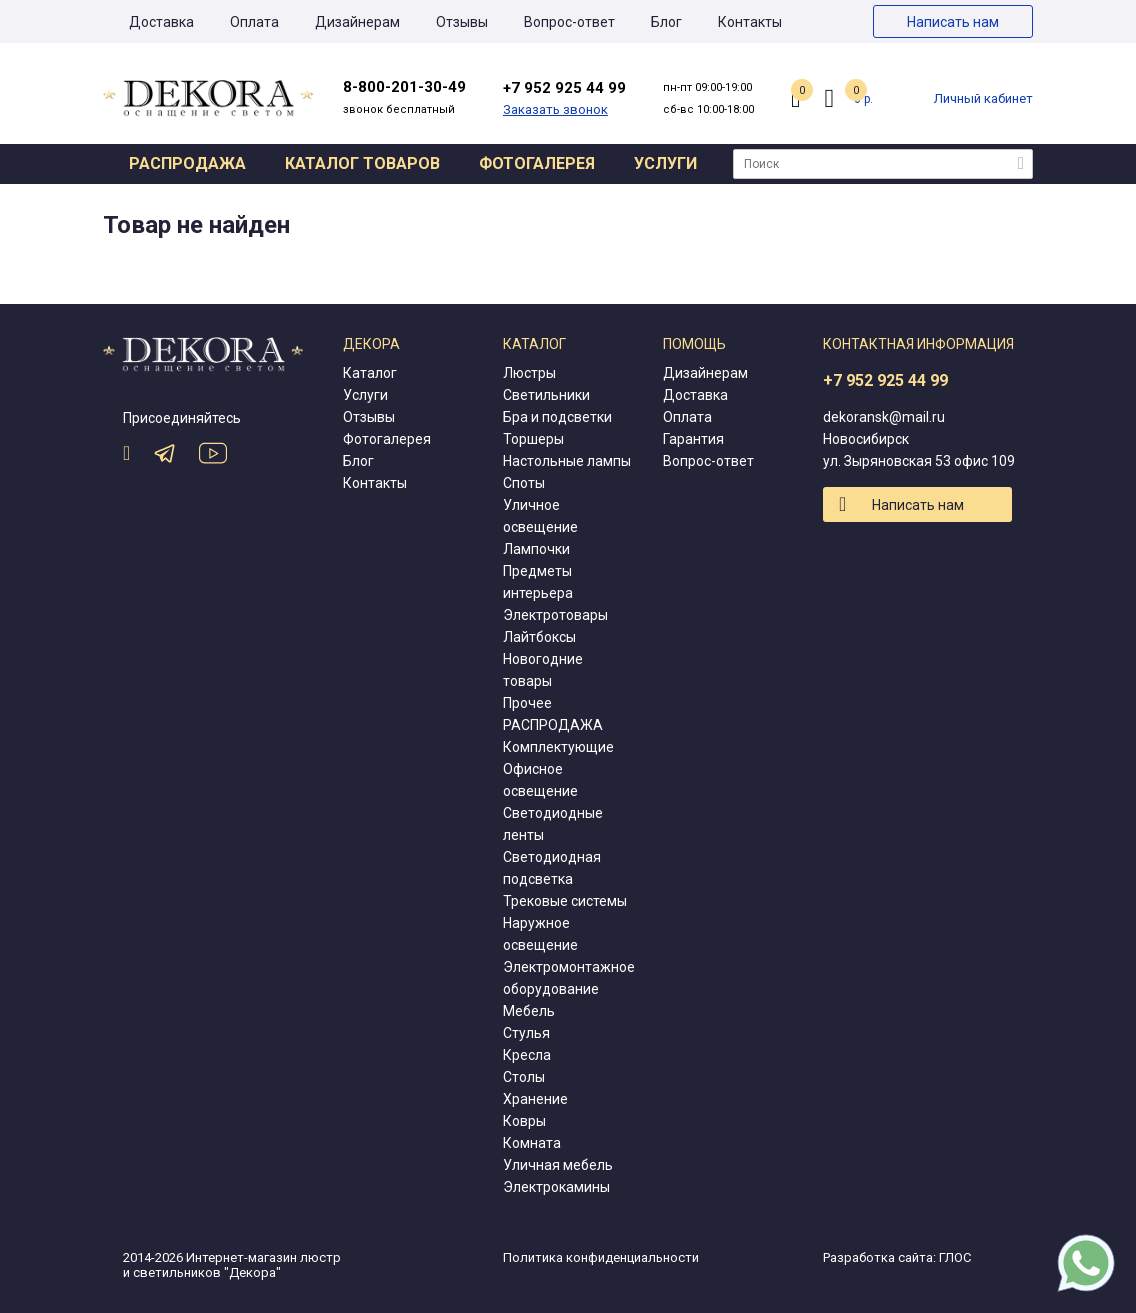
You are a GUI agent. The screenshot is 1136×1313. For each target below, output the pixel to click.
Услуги (665, 163)
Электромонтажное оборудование (569, 978)
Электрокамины (556, 1187)
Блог (666, 22)
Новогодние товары (543, 670)
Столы (524, 1077)
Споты (524, 483)
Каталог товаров (362, 163)
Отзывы (462, 22)
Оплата (254, 22)
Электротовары (555, 615)
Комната (532, 1143)
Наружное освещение (540, 934)
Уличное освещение (540, 516)
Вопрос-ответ (569, 22)
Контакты (750, 22)
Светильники (546, 395)
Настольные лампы (567, 461)
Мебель (529, 1011)
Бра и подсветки (557, 417)
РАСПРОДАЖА (553, 725)
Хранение (535, 1099)
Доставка (161, 22)
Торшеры (533, 439)
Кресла (527, 1055)
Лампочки (536, 549)
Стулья (526, 1033)
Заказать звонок (555, 109)
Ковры (524, 1121)
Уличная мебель (558, 1165)
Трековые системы (565, 901)
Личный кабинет (983, 98)
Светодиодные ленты (553, 824)
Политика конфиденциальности (601, 1257)
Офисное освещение (540, 780)
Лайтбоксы (539, 637)
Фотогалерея (537, 163)
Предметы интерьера (538, 582)
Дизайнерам (357, 22)
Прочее (527, 703)
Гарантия (693, 439)
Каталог (370, 373)
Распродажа (187, 163)
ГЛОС (955, 1257)
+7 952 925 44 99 (885, 380)
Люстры (529, 373)
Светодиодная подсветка (552, 868)
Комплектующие (558, 747)
